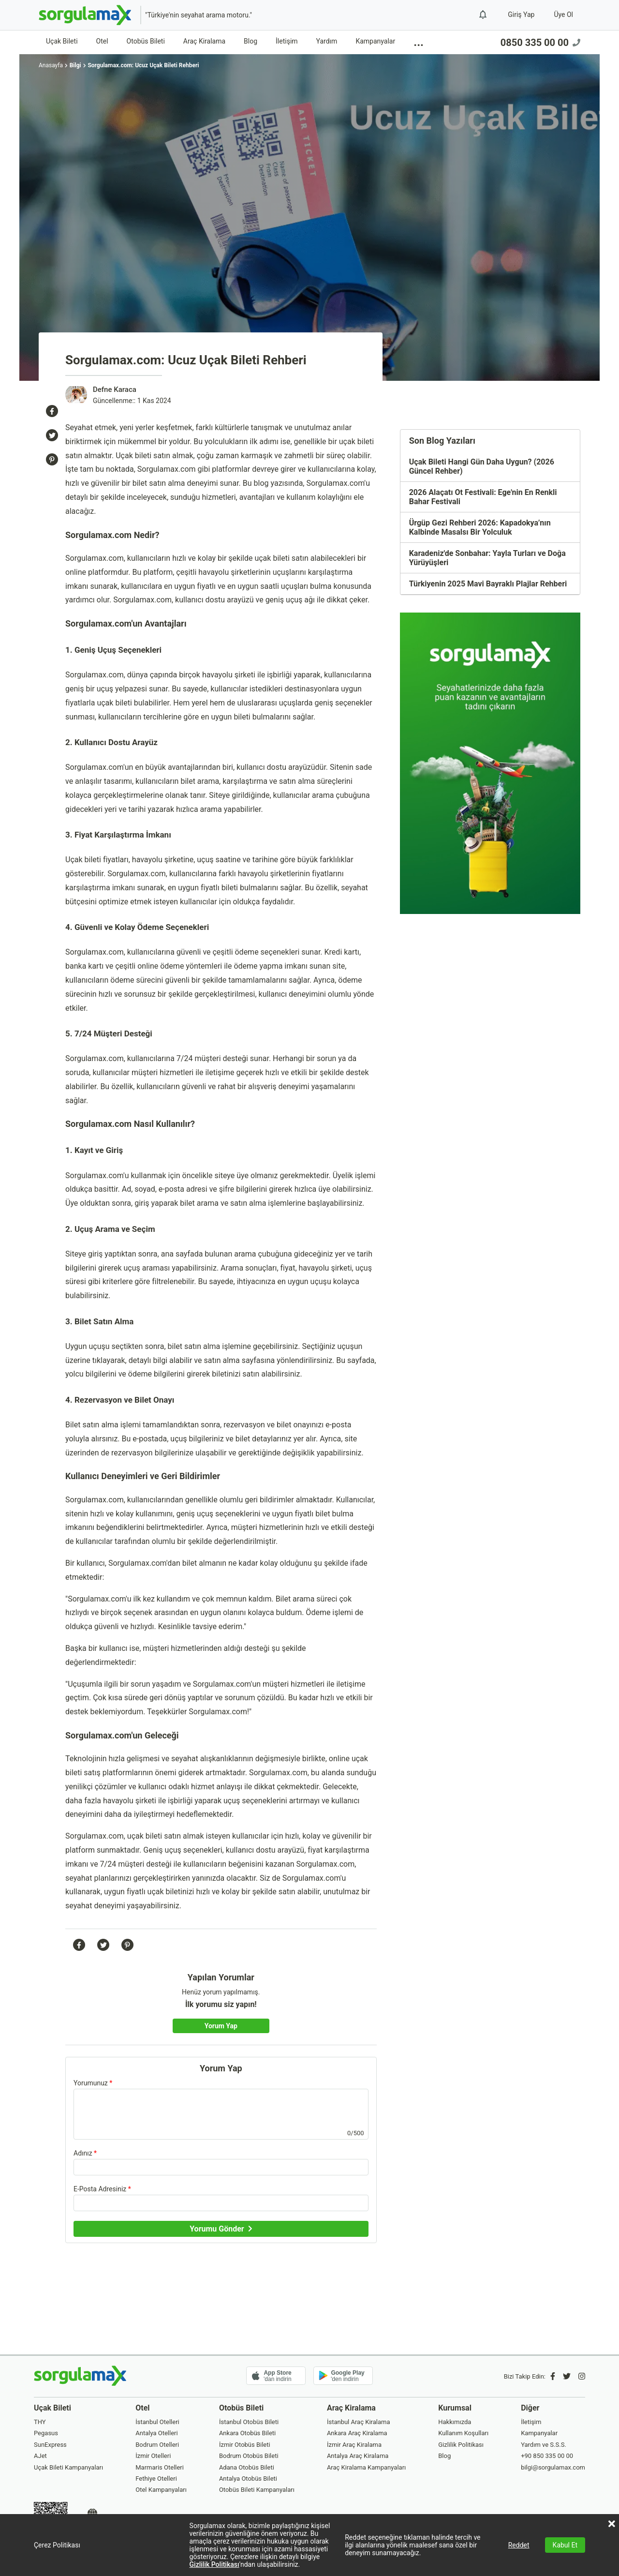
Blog (250, 41)
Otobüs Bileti (146, 41)
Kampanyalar (375, 41)
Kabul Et (565, 2545)
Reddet (519, 2545)
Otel (102, 41)
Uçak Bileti (62, 41)
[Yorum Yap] (221, 2026)
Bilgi (75, 65)
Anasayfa (51, 65)
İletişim (287, 41)
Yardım (327, 41)
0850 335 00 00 (540, 42)
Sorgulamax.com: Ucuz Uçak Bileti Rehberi (143, 65)
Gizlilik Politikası (214, 2564)
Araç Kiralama (204, 41)
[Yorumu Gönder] (221, 2229)
